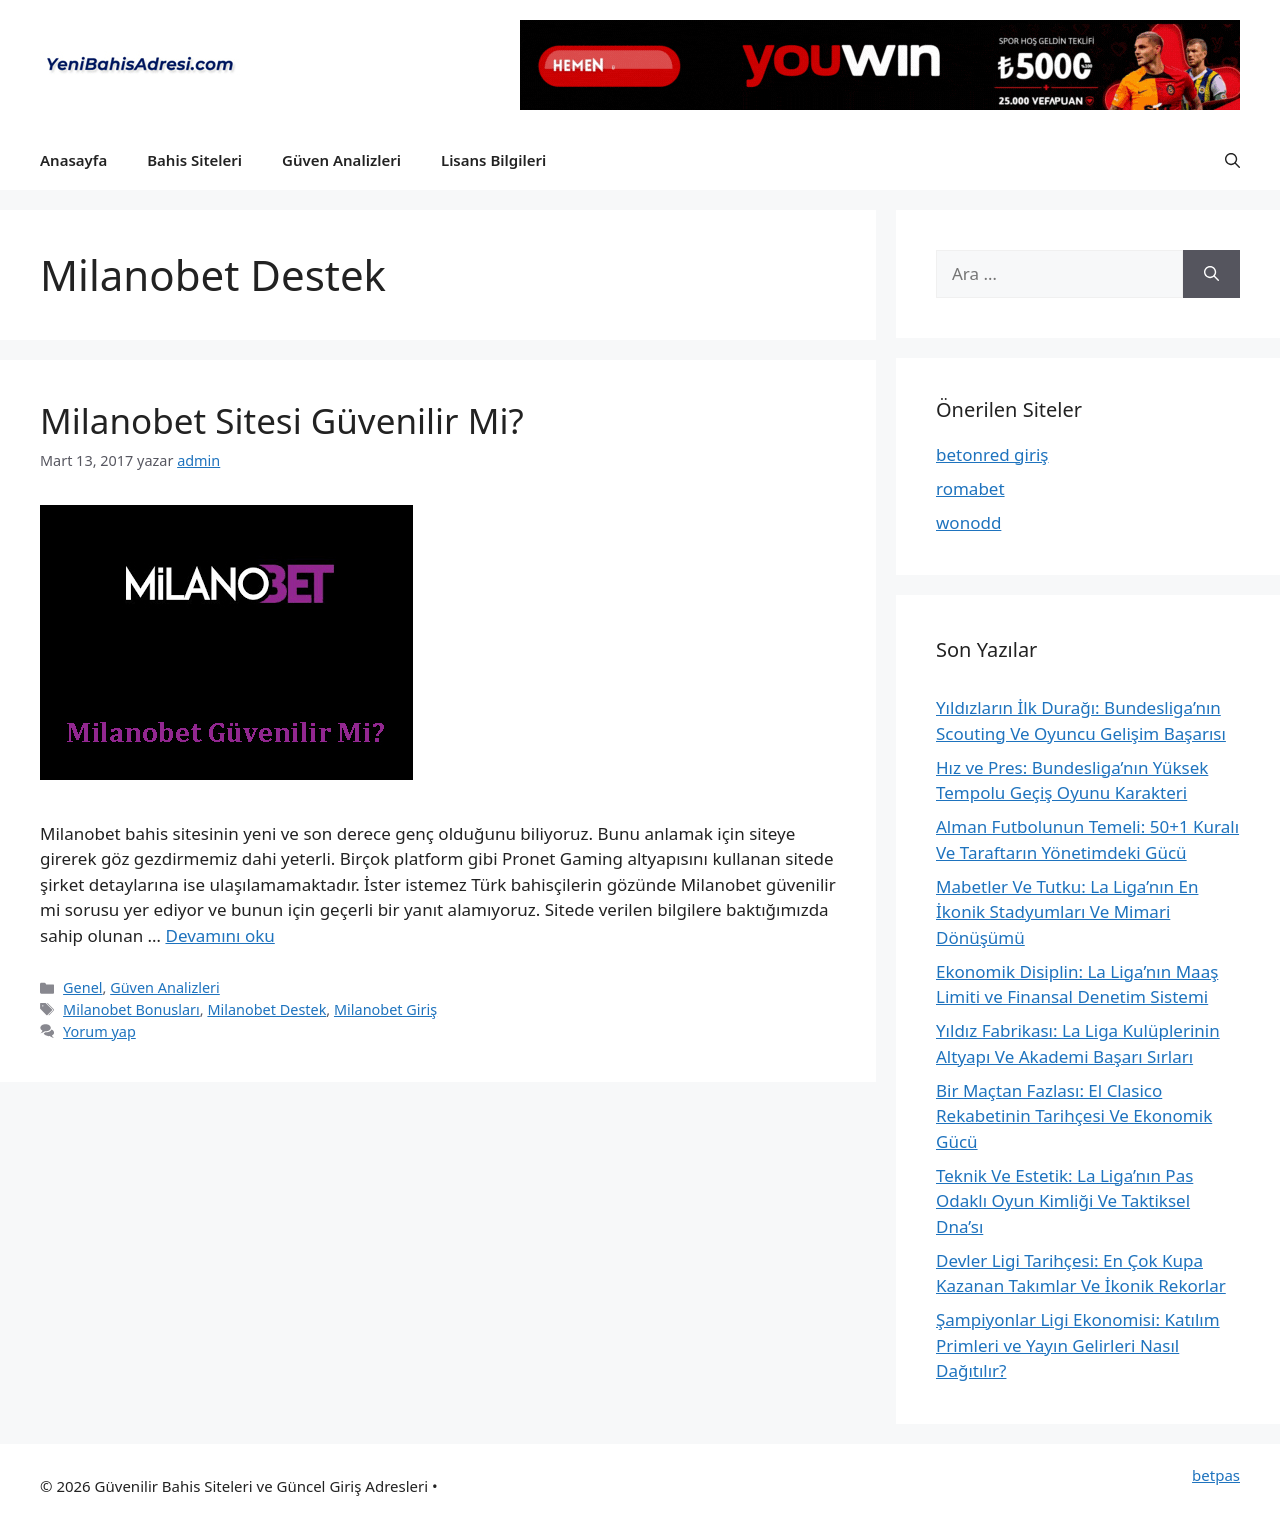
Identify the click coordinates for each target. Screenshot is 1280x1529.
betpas (1216, 1475)
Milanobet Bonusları (131, 1009)
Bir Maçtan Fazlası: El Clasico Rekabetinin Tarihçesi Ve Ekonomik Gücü (1074, 1116)
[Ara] (1211, 274)
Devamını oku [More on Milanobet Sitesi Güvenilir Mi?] (219, 935)
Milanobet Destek (266, 1009)
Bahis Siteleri (194, 160)
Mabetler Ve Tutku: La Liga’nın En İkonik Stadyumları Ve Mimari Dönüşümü (1067, 912)
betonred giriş (992, 454)
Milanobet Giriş (385, 1009)
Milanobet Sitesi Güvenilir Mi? (282, 420)
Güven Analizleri (341, 160)
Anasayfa (73, 160)
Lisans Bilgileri (493, 160)
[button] (1232, 160)
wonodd (968, 522)
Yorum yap (99, 1031)
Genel (82, 987)
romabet (970, 488)
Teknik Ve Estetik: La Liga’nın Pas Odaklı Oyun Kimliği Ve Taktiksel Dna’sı (1064, 1201)
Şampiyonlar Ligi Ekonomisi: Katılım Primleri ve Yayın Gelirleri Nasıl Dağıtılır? (1078, 1345)
